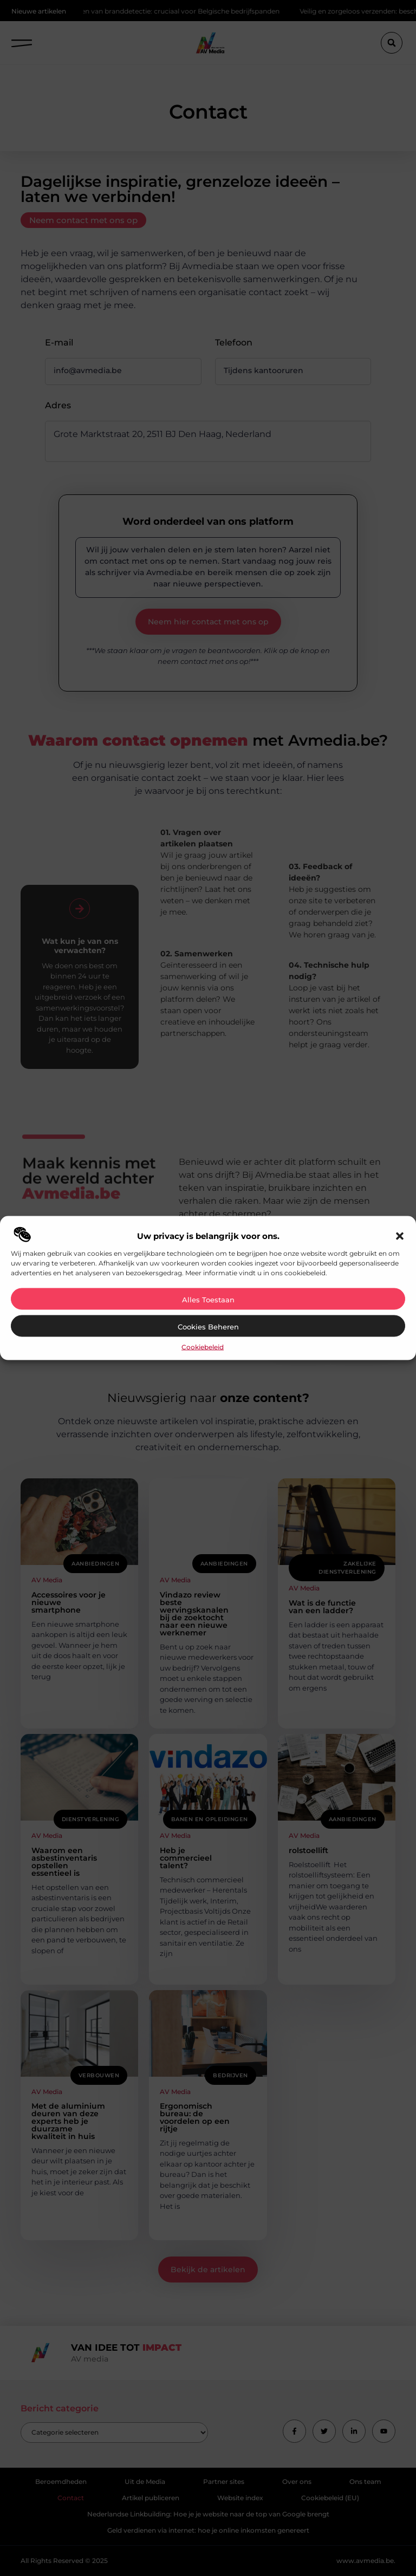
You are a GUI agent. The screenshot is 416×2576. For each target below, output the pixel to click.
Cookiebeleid (202, 1347)
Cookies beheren (208, 1326)
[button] (399, 1236)
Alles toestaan (208, 1299)
